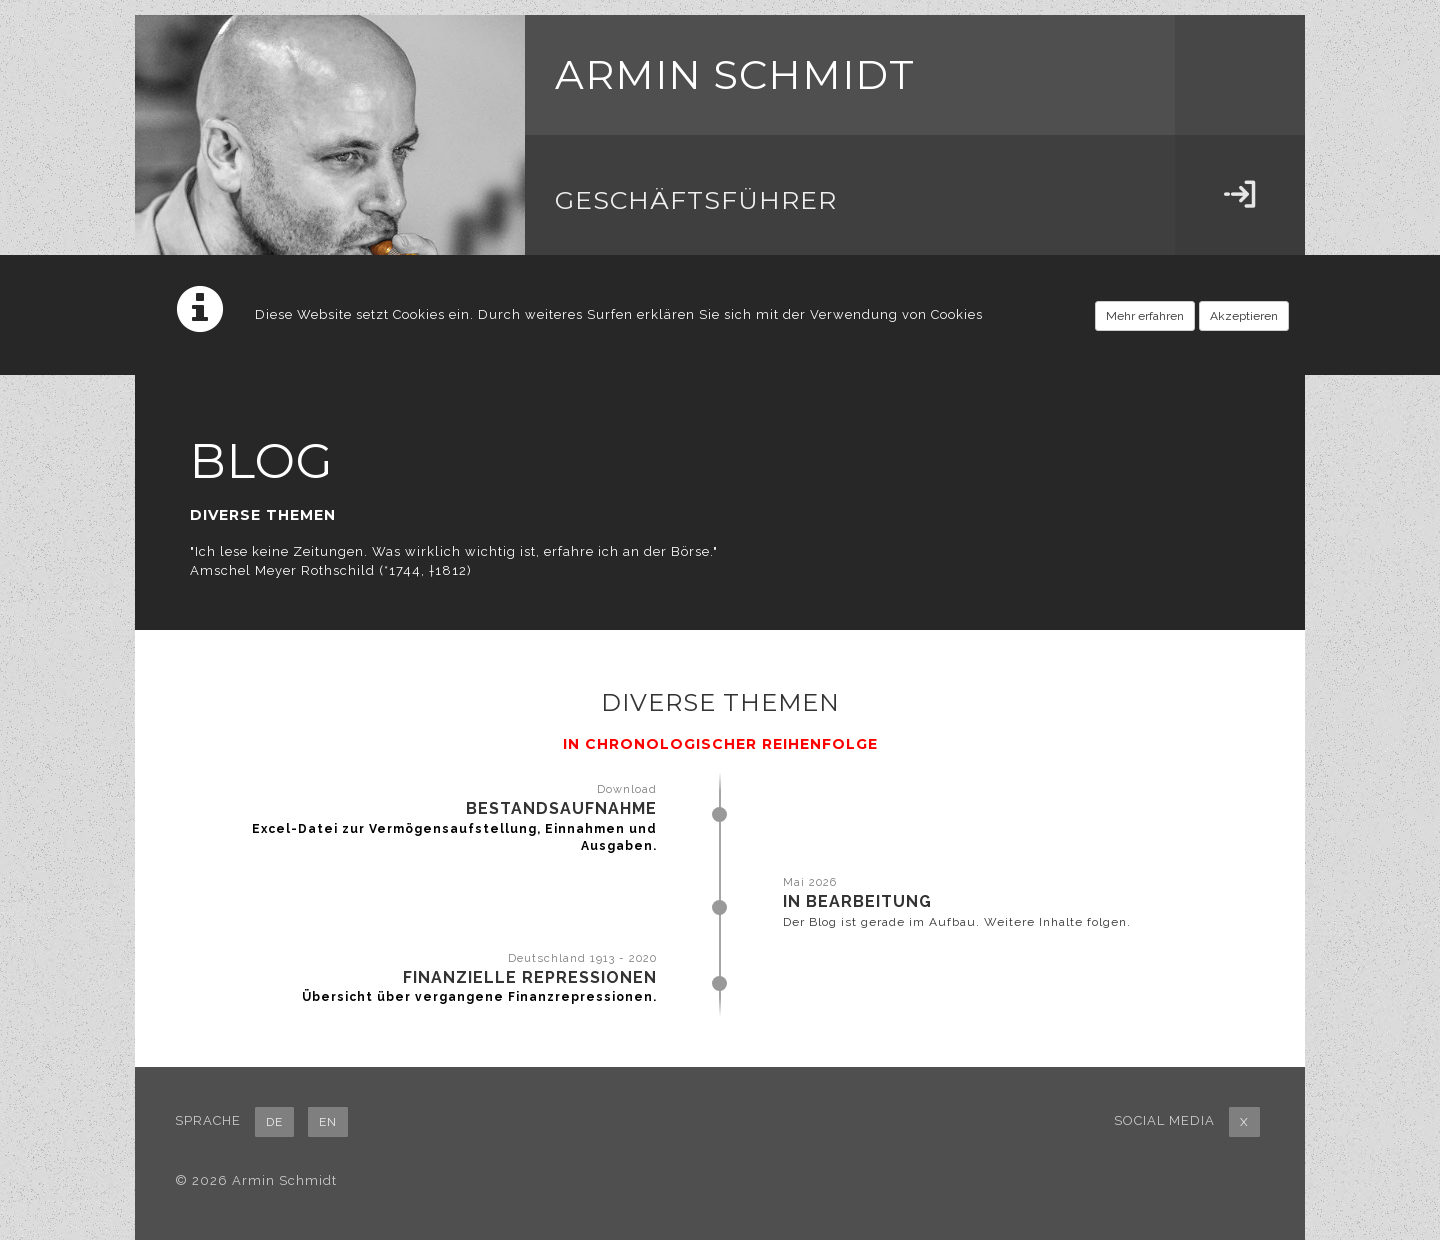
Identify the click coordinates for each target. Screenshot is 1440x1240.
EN (328, 1122)
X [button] (1244, 1122)
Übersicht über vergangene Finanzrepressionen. (479, 997)
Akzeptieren (1244, 316)
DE (274, 1122)
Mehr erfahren (1145, 316)
